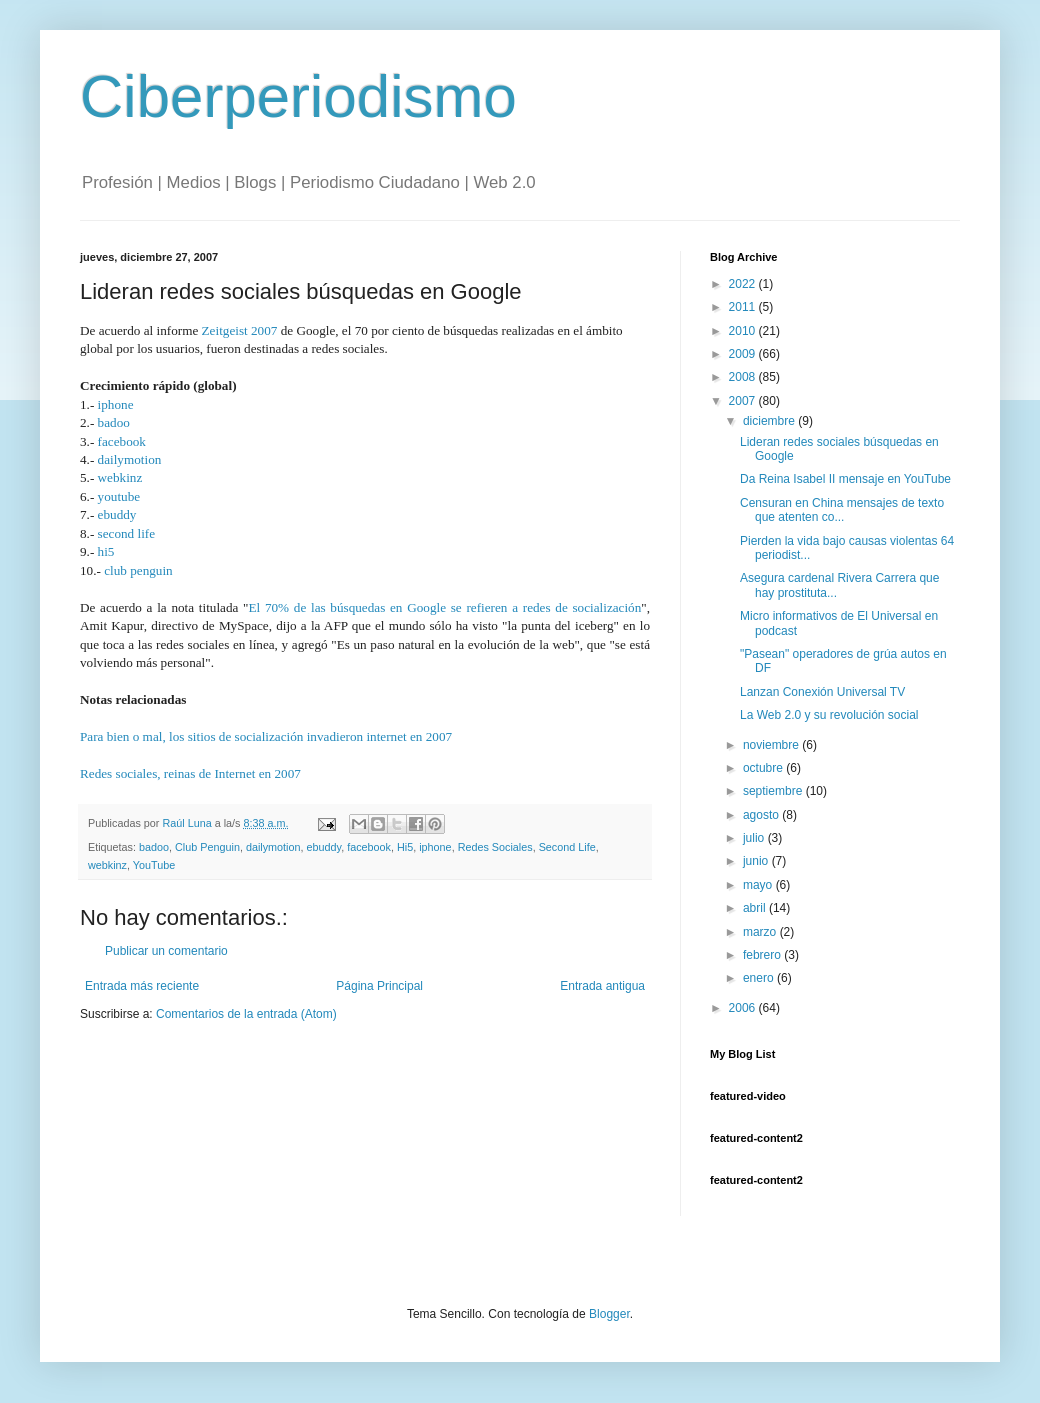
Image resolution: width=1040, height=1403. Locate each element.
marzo (761, 932)
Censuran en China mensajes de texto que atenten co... (842, 510)
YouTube (154, 865)
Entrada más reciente (142, 986)
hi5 (106, 551)
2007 (744, 401)
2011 (744, 307)
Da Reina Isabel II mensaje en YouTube (845, 479)
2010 (744, 331)
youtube (119, 496)
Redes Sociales (495, 847)
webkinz (120, 477)
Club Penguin (207, 847)
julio (755, 838)
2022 (744, 284)
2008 (744, 377)
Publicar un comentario (166, 951)
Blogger (609, 1314)
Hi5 (405, 847)
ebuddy (117, 514)
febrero (763, 955)
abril (756, 908)
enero (760, 978)
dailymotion (130, 459)
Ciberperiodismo (298, 96)
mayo (759, 885)
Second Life (567, 847)
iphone (116, 404)
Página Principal (379, 986)
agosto (762, 815)
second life (127, 533)
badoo (114, 422)
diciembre (770, 421)
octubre (764, 768)
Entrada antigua (602, 986)
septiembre (774, 791)
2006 (744, 1008)
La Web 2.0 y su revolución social (829, 715)
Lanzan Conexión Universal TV (822, 692)
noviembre (772, 745)
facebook (122, 441)
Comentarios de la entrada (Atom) (246, 1014)
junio (757, 861)
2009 (744, 354)
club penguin (138, 570)
